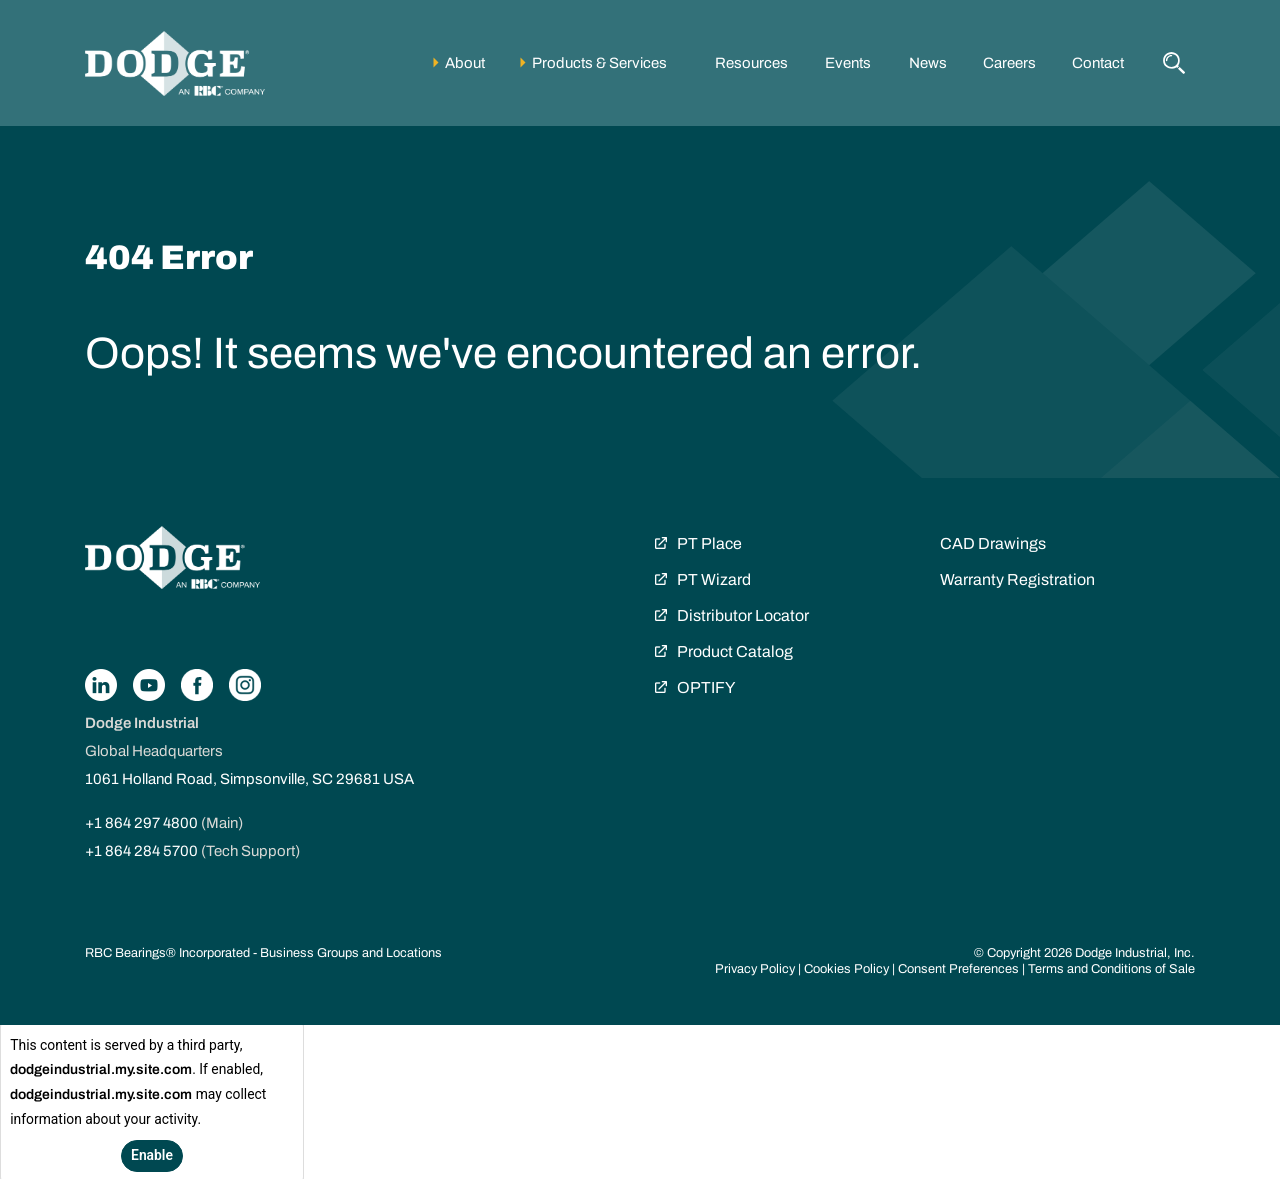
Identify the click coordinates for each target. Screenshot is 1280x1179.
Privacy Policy (755, 969)
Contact (1098, 63)
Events (848, 63)
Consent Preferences (958, 969)
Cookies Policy (846, 969)
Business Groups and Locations (351, 953)
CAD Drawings (993, 543)
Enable (152, 1155)
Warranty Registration (1017, 579)
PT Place (709, 543)
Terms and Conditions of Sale (1111, 969)
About (465, 63)
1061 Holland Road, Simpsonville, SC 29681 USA (249, 779)
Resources (751, 63)
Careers (1009, 63)
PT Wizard (714, 579)
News (928, 63)
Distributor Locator (743, 615)
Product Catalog (735, 651)
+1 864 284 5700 (141, 851)
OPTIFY (706, 687)
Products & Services (599, 63)
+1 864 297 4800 (141, 823)
